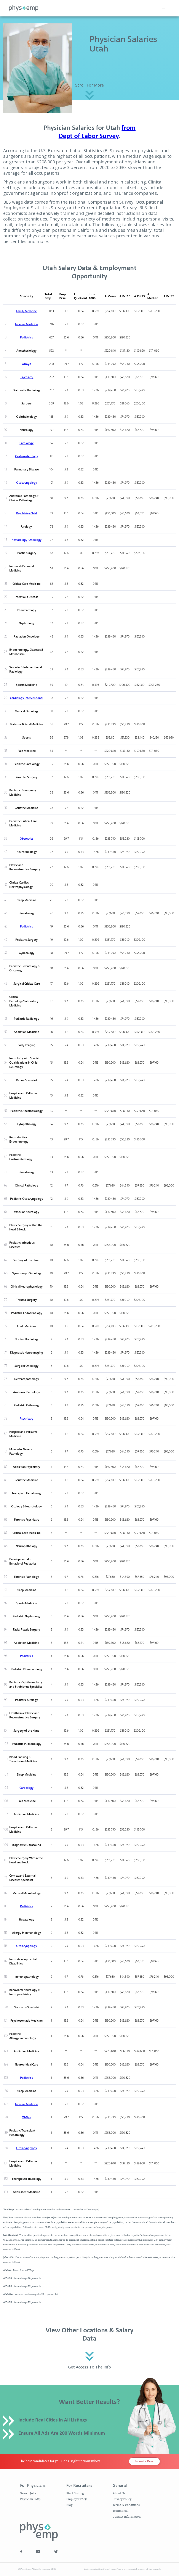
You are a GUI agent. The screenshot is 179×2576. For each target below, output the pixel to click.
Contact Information (127, 2516)
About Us (119, 2493)
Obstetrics (26, 838)
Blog (69, 2505)
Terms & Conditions (126, 2505)
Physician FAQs (30, 2499)
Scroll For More (89, 85)
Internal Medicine (26, 324)
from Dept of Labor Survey (97, 131)
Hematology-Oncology (26, 540)
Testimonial (120, 2511)
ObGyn (26, 364)
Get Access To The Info (89, 2367)
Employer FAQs (76, 2499)
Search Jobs (28, 2493)
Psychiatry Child (26, 513)
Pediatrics (26, 337)
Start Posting (75, 2493)
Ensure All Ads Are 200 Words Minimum (61, 2433)
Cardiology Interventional (26, 698)
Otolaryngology (26, 483)
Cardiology (26, 443)
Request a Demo (144, 2461)
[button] (163, 8)
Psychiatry (26, 377)
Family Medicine (26, 311)
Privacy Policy (122, 2499)
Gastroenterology (26, 456)
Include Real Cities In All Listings (52, 2420)
